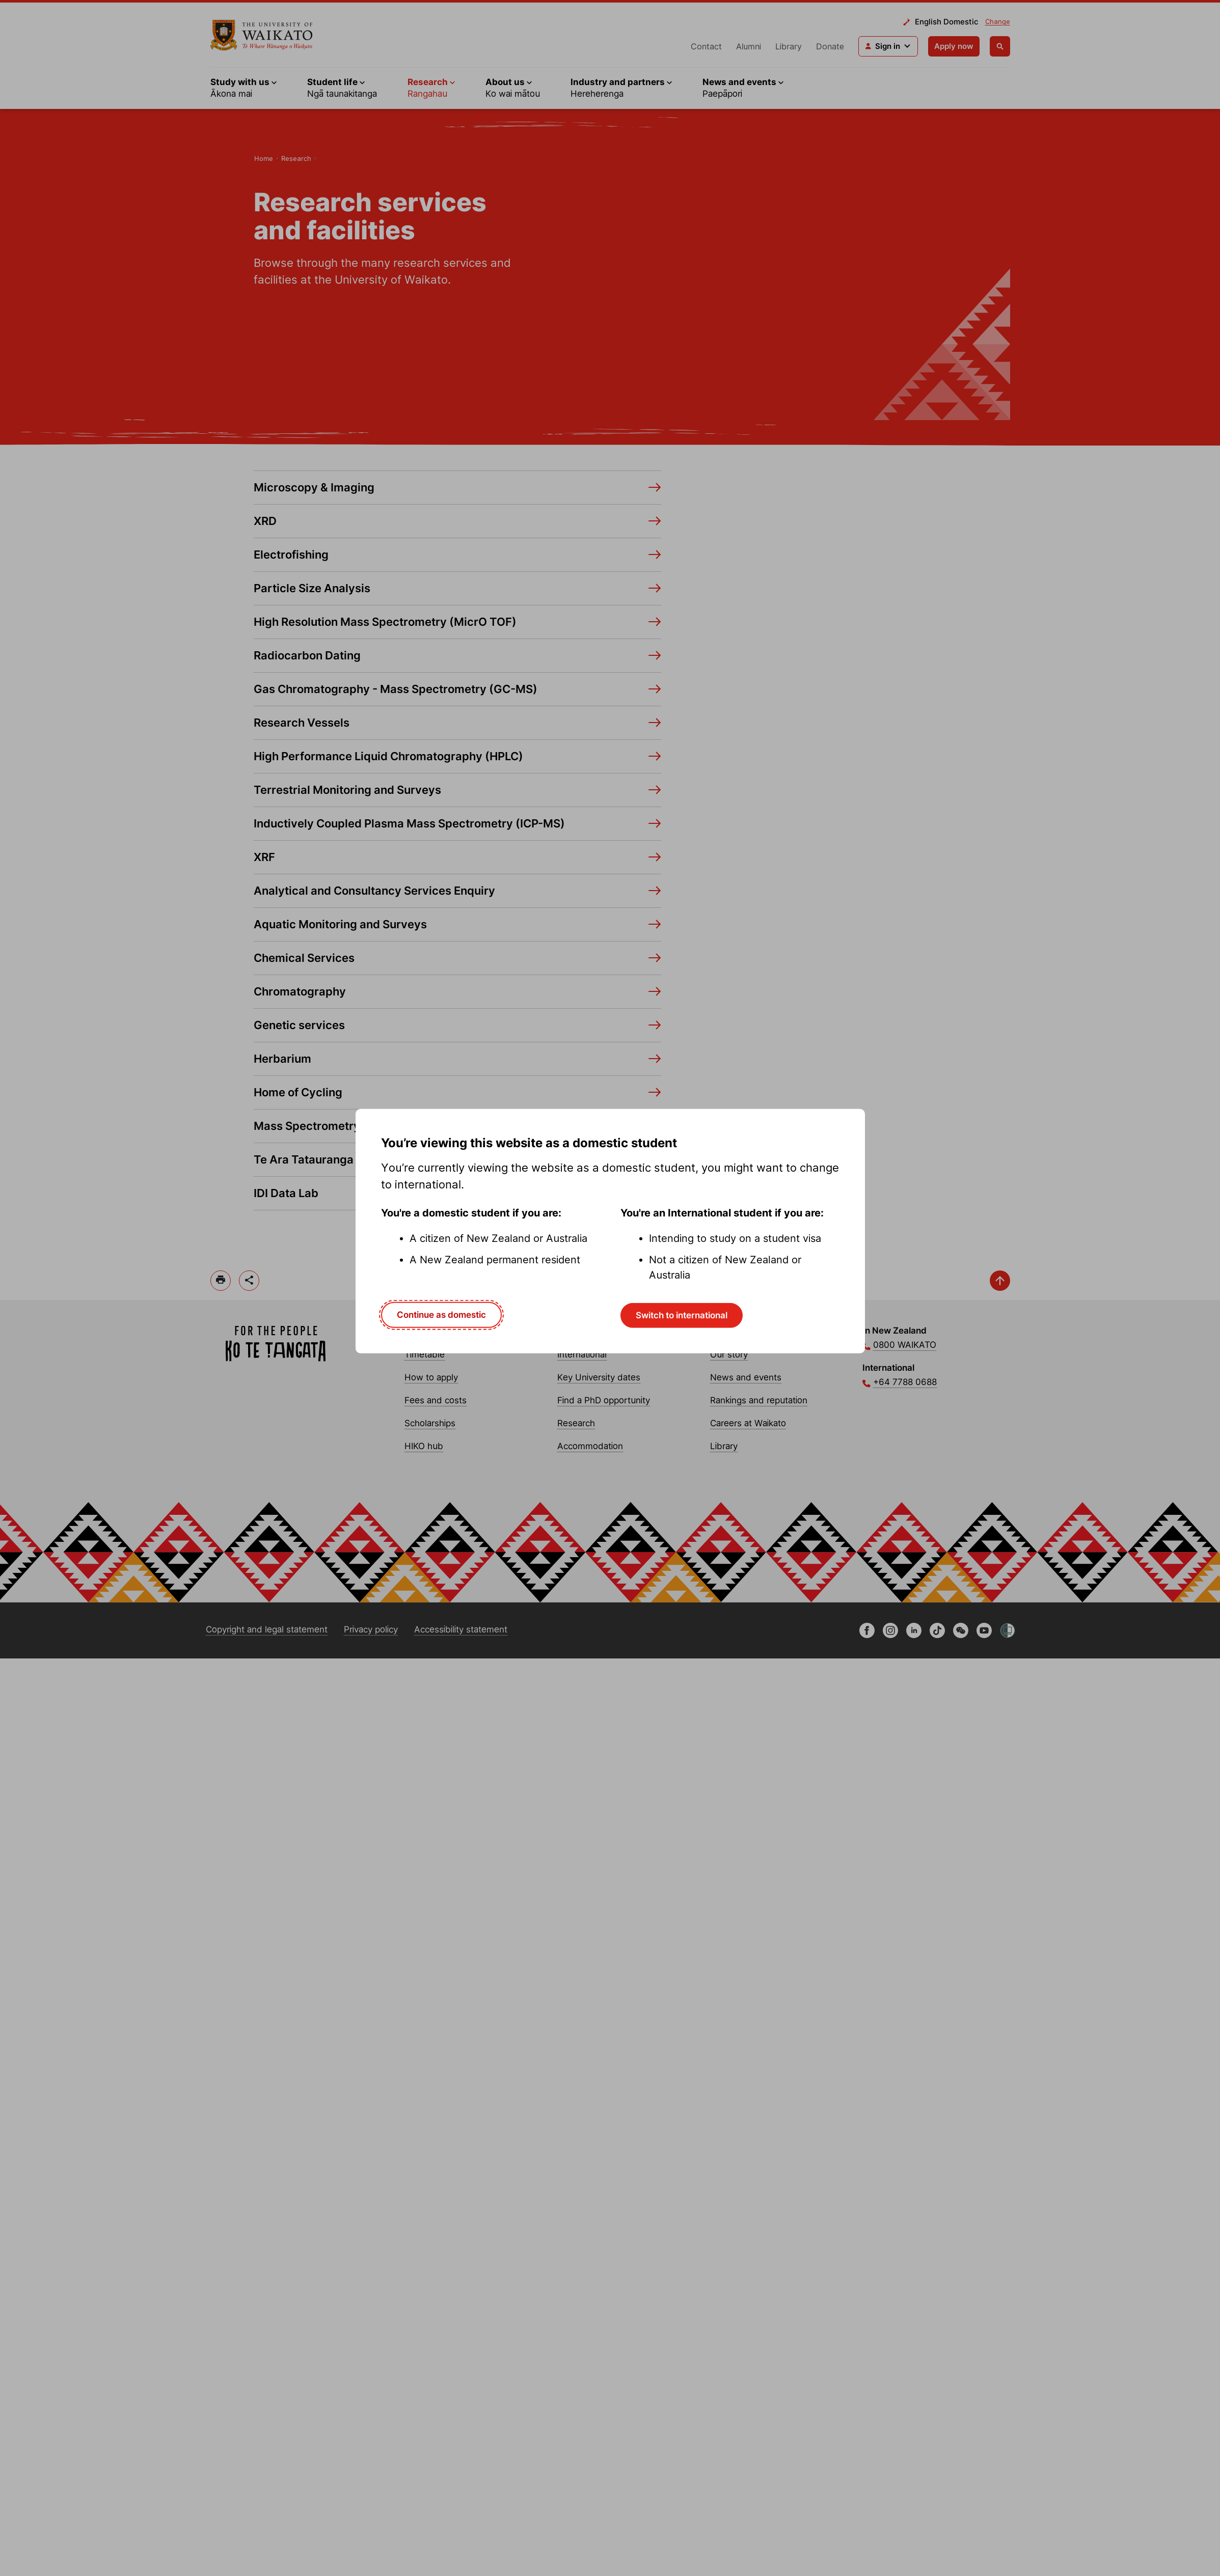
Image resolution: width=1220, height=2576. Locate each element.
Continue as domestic (441, 1315)
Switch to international (681, 1315)
